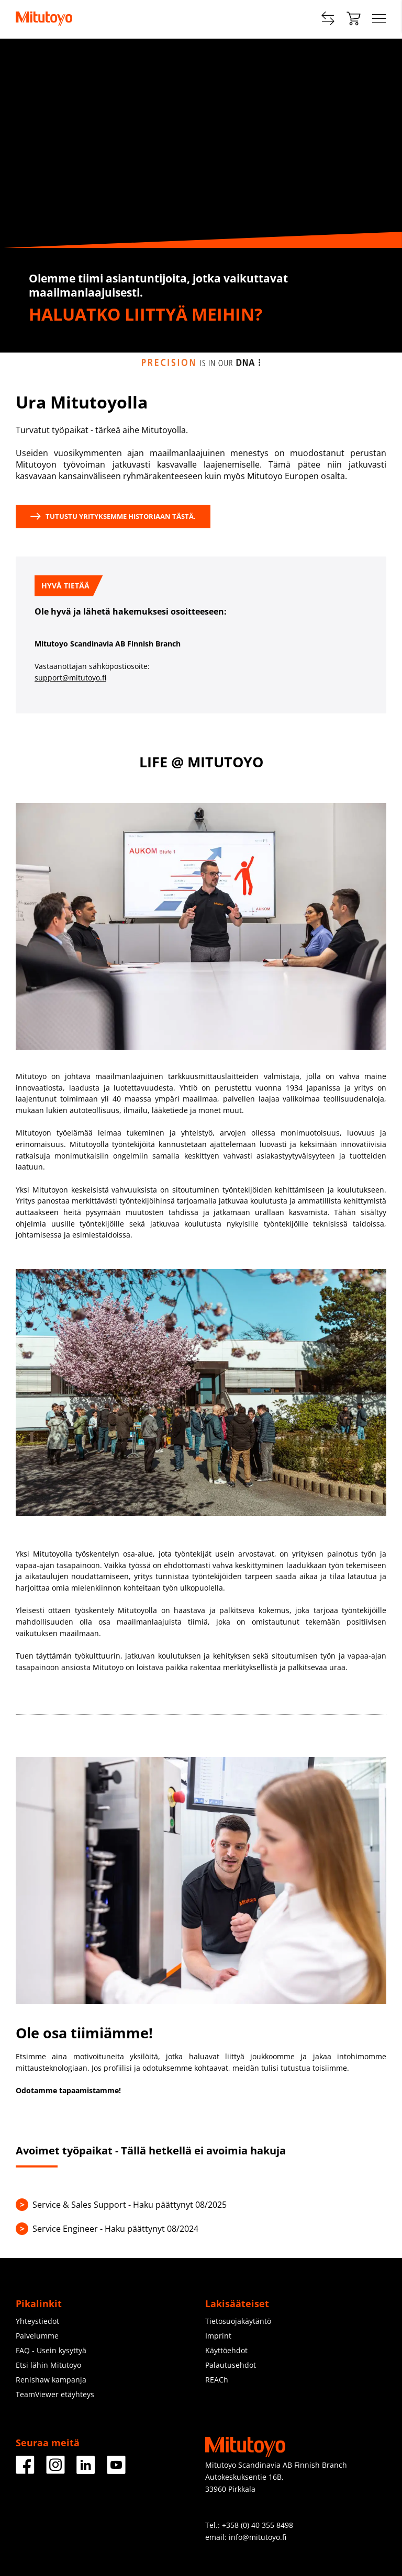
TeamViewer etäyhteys (55, 2394)
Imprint (218, 2336)
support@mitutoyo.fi (70, 678)
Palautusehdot (230, 2365)
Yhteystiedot (37, 2321)
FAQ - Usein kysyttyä (51, 2350)
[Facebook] (25, 2470)
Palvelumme (37, 2336)
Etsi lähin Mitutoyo (48, 2365)
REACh (216, 2380)
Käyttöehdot (226, 2350)
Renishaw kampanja (51, 2380)
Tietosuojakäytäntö (238, 2321)
